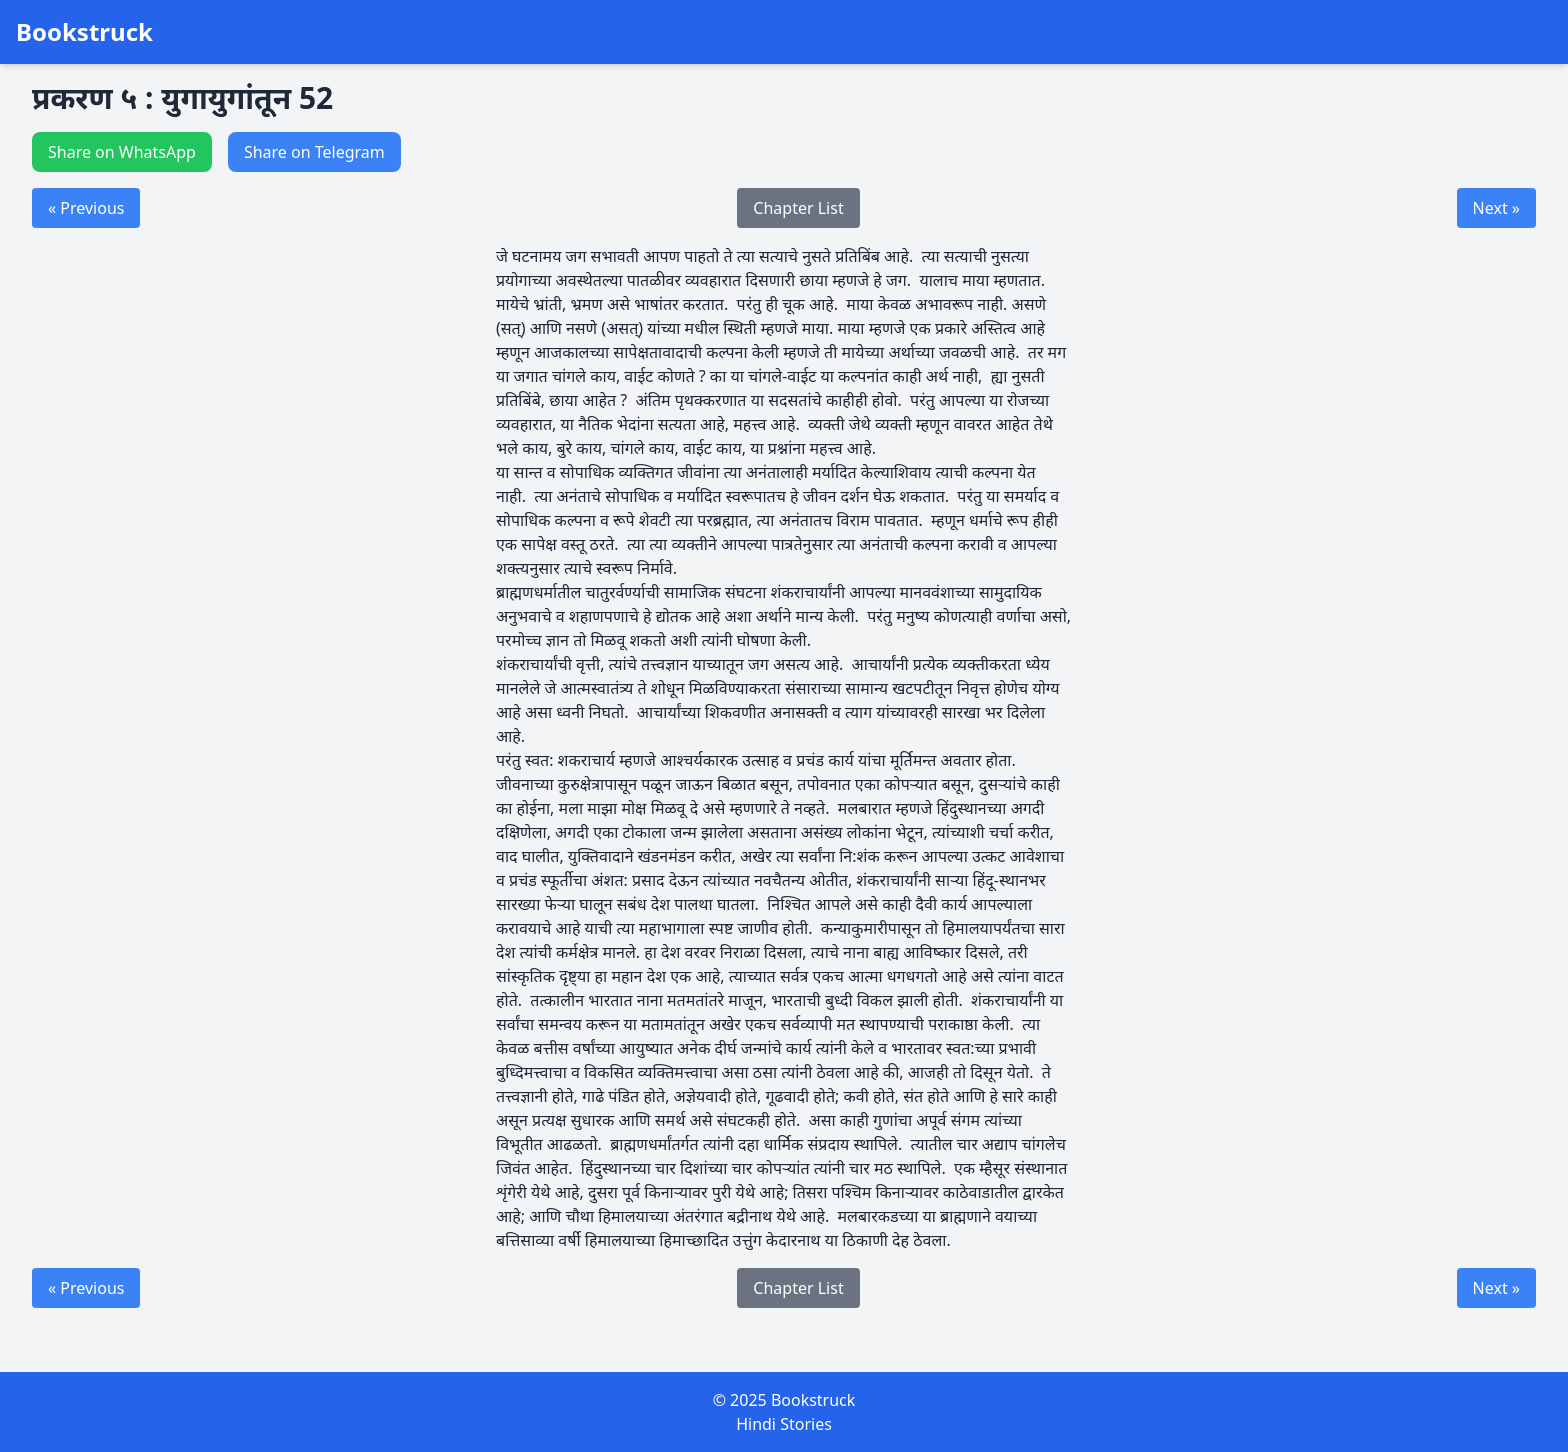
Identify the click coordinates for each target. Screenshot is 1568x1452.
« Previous (86, 208)
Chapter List (798, 208)
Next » (1496, 208)
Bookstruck (84, 32)
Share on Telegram (314, 152)
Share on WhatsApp (122, 152)
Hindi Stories (784, 1424)
